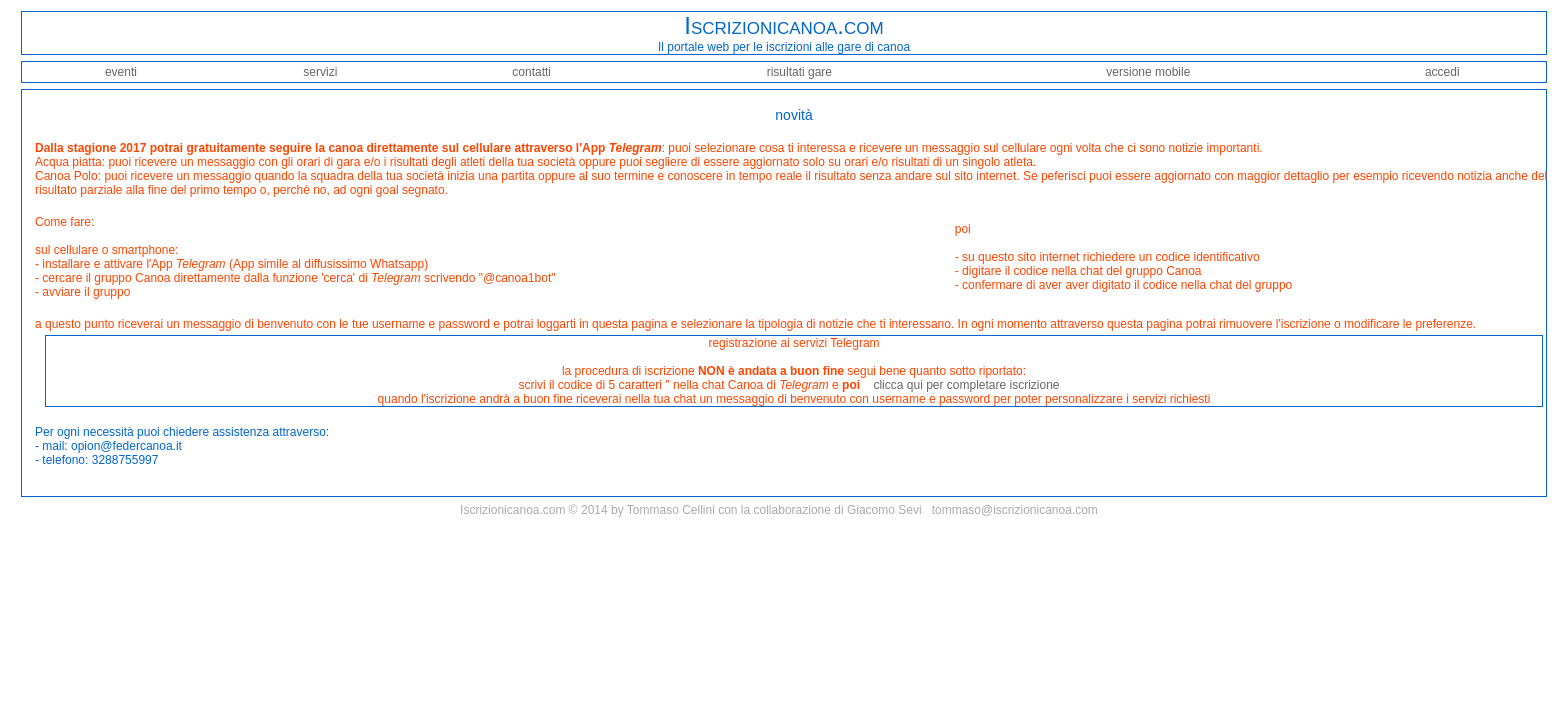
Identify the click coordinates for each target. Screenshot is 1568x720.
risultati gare (799, 72)
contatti (531, 72)
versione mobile (1148, 72)
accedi (1442, 72)
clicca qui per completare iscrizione (966, 385)
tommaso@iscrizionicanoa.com (1015, 510)
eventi (121, 72)
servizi (320, 72)
